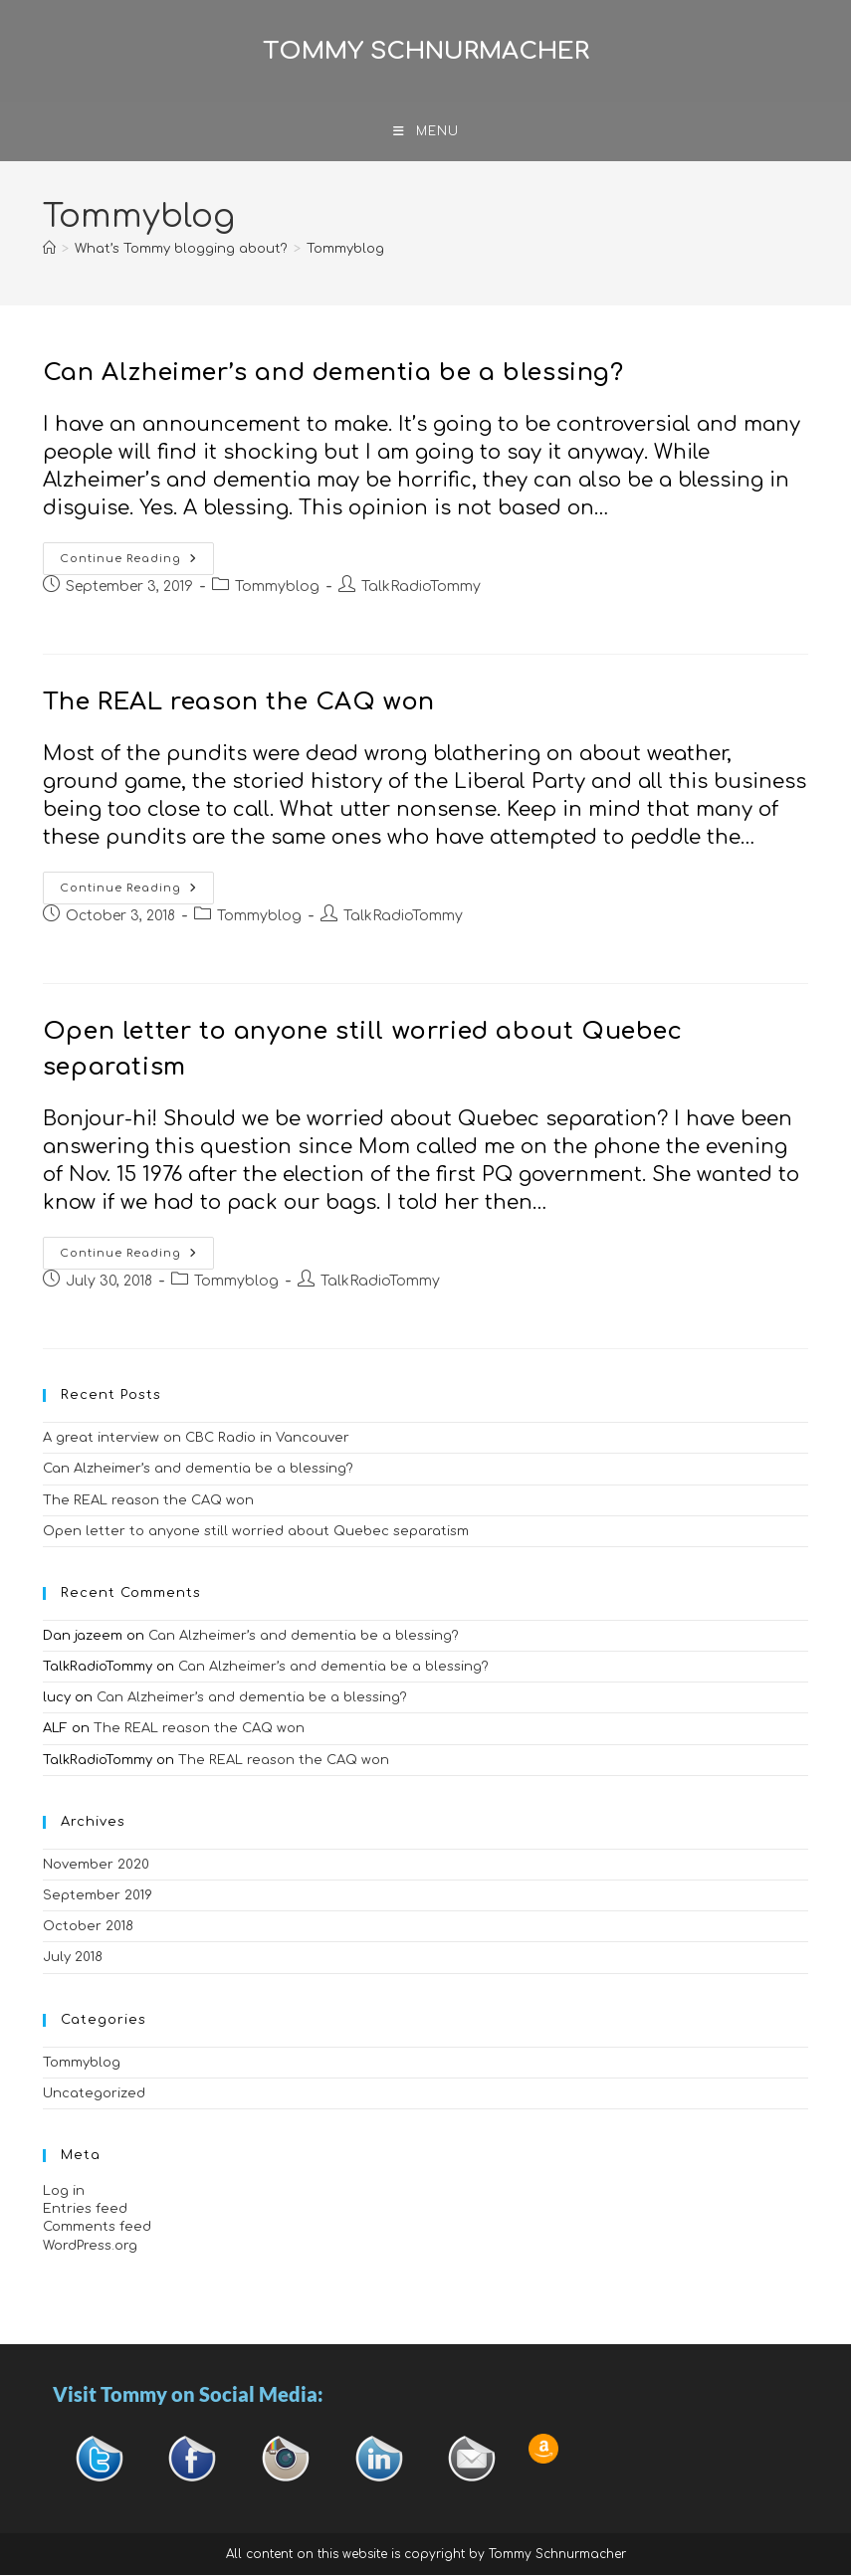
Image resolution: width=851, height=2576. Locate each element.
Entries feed (85, 2210)
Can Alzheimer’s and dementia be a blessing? (333, 373)
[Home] (49, 250)
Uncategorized (94, 2094)
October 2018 (88, 1927)
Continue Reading (137, 554)
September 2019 (97, 1896)
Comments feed (97, 2228)
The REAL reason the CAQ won (239, 703)
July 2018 (73, 1958)
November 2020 (96, 1866)
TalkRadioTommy (421, 587)
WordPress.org (90, 2246)
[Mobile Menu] (426, 132)
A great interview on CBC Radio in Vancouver (196, 1439)
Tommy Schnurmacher (426, 51)
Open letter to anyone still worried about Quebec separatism (256, 1532)
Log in (64, 2192)
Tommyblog (345, 250)
